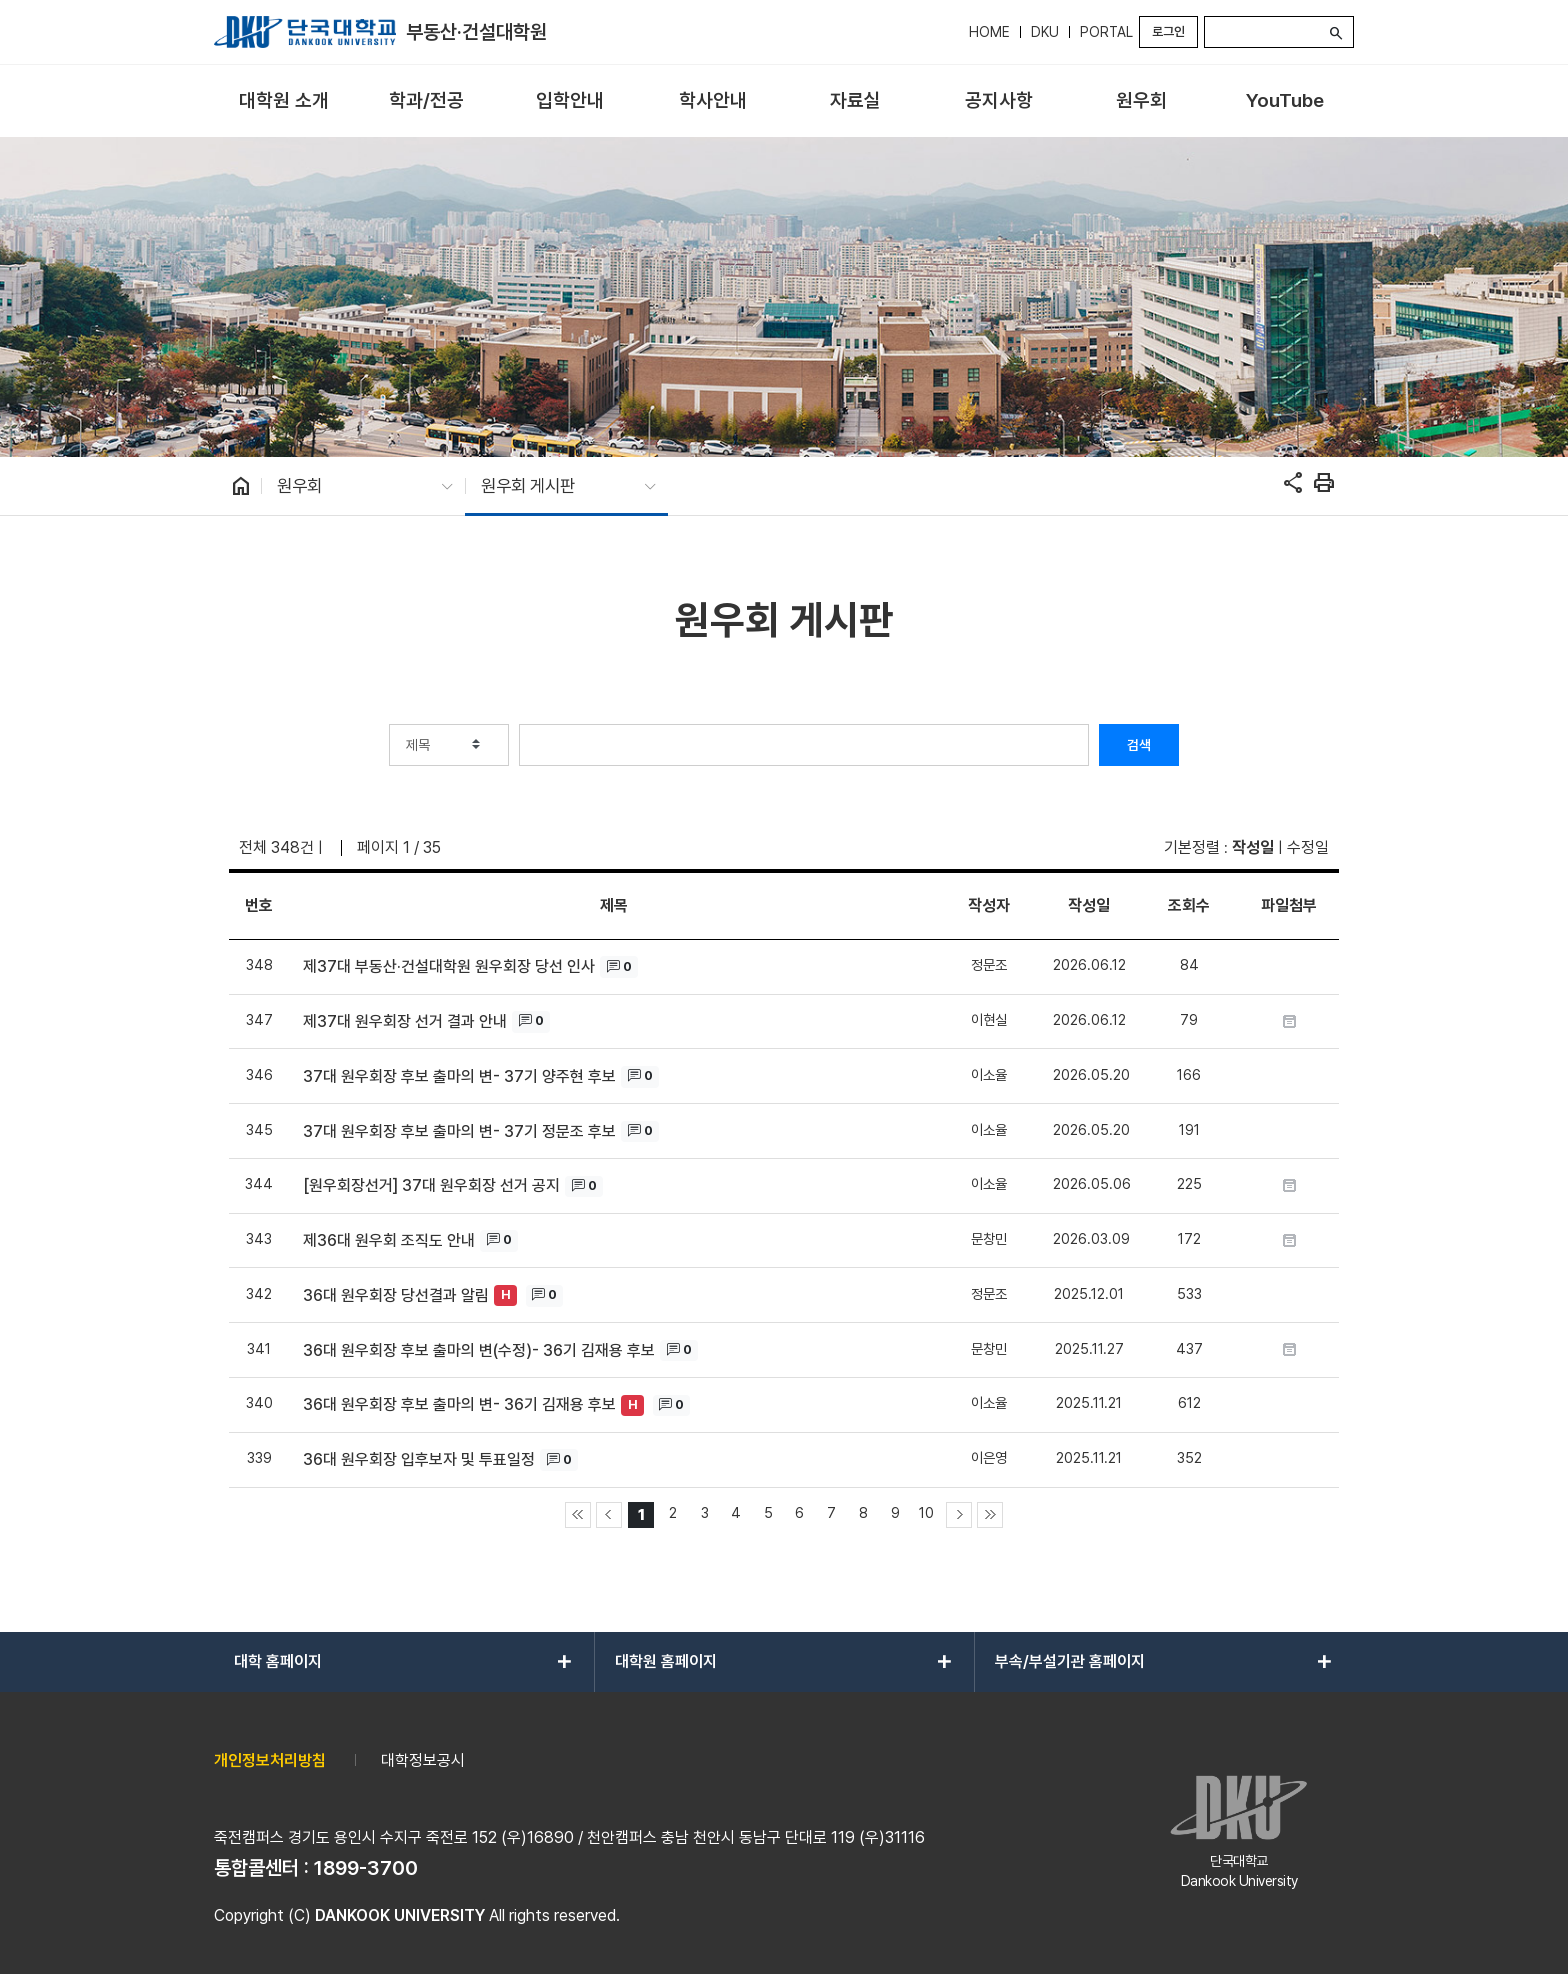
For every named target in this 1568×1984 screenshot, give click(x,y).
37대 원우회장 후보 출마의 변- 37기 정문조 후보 (459, 1131)
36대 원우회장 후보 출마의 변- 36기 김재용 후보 (459, 1404)
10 (926, 1512)
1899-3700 (366, 1868)
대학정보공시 (423, 1760)
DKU (1045, 32)
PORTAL (1106, 32)
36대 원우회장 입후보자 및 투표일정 (419, 1459)
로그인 (1168, 31)
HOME (989, 32)
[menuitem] (283, 101)
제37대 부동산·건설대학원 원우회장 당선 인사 (449, 966)
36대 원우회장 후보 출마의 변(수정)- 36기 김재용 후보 (479, 1350)
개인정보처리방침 (270, 1760)
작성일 (1253, 847)
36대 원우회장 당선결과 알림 (396, 1295)
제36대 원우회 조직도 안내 (389, 1240)
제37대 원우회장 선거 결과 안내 (405, 1021)
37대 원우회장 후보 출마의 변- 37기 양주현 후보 (459, 1076)
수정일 (1308, 847)
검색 (1139, 745)
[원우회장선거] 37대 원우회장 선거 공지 (431, 1185)
